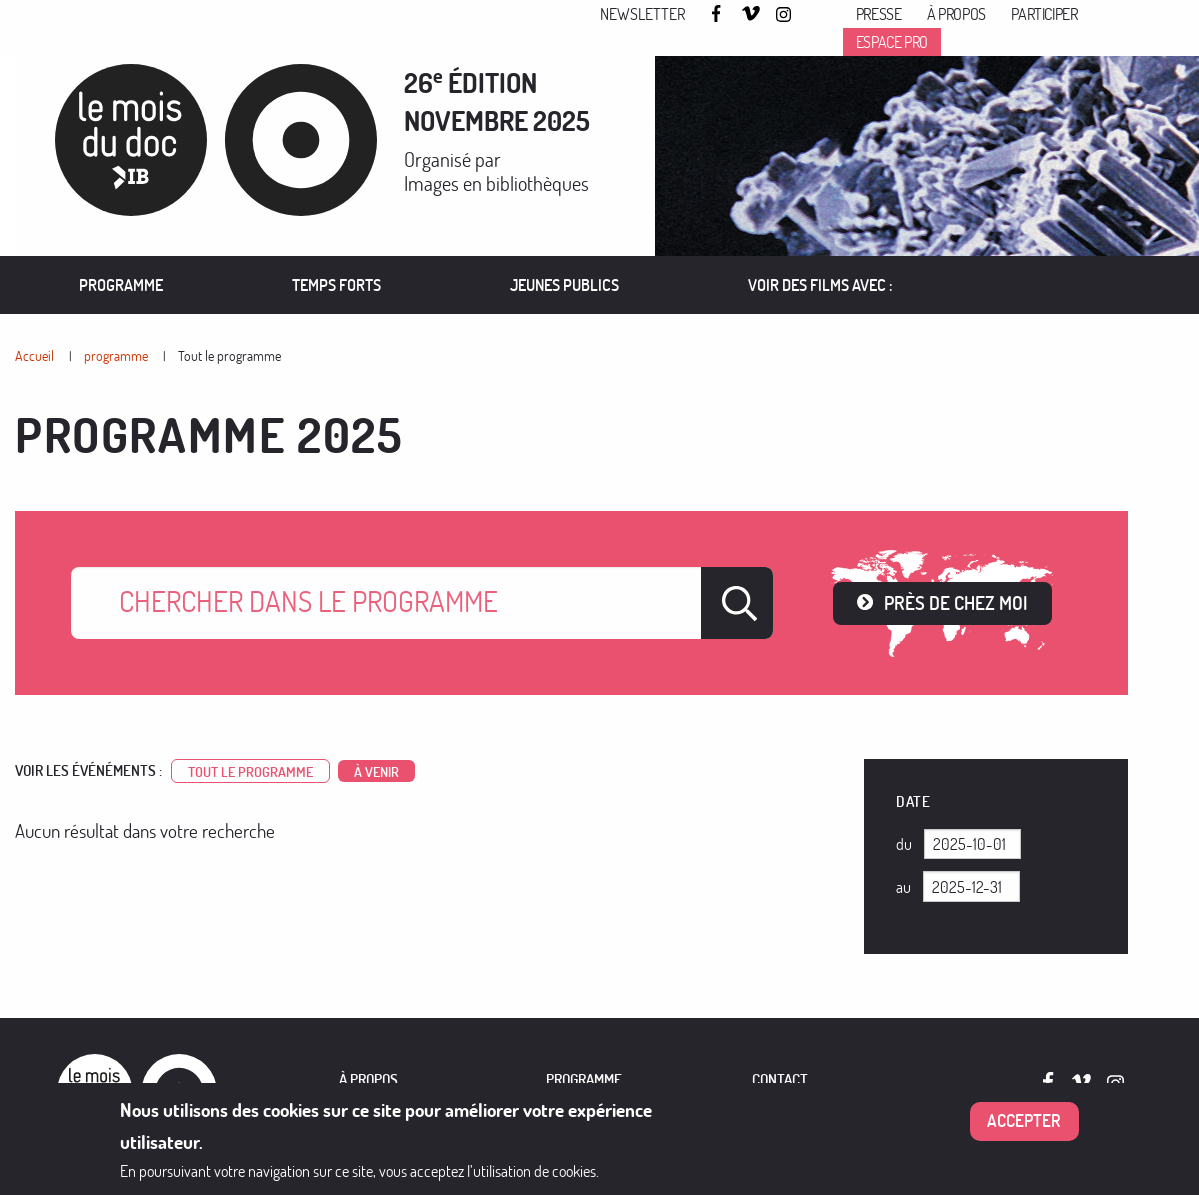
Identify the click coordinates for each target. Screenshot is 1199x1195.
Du (904, 844)
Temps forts (336, 285)
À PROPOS (368, 1079)
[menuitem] (122, 285)
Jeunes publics (564, 285)
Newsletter (642, 14)
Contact (780, 1079)
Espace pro (892, 42)
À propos (956, 14)
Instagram (785, 15)
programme (116, 355)
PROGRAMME (584, 1079)
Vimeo (751, 15)
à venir (376, 770)
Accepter (1024, 1120)
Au (903, 887)
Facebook (719, 13)
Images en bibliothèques (496, 183)
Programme (121, 285)
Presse (879, 14)
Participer (1044, 14)
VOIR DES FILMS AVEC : (820, 285)
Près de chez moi (956, 602)
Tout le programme (229, 355)
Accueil (34, 355)
